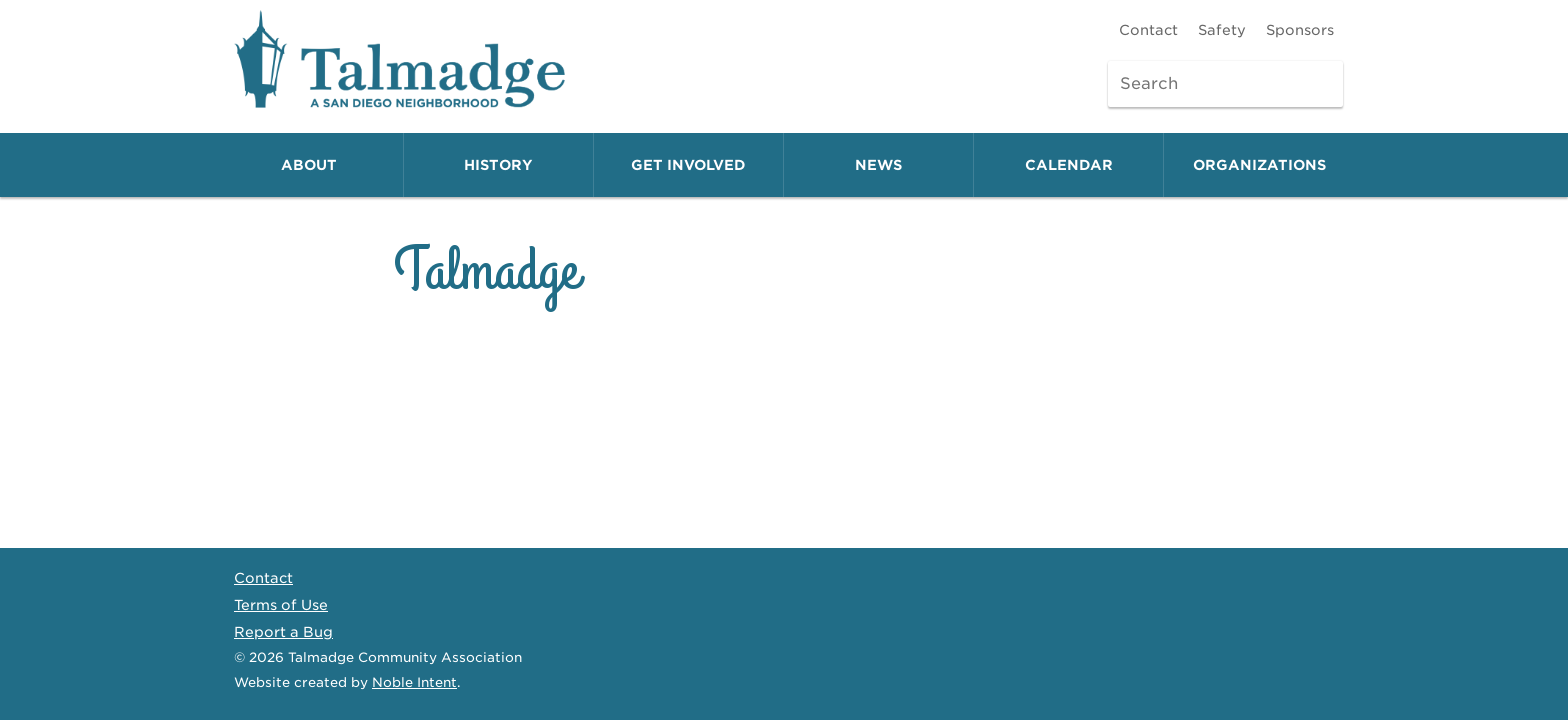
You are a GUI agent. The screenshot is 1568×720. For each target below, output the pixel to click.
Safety (1222, 30)
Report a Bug (283, 632)
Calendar (1069, 165)
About (309, 165)
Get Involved (688, 165)
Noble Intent (414, 682)
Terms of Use (281, 605)
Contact (1148, 30)
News (878, 165)
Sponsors (1300, 30)
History (498, 165)
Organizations (1259, 165)
